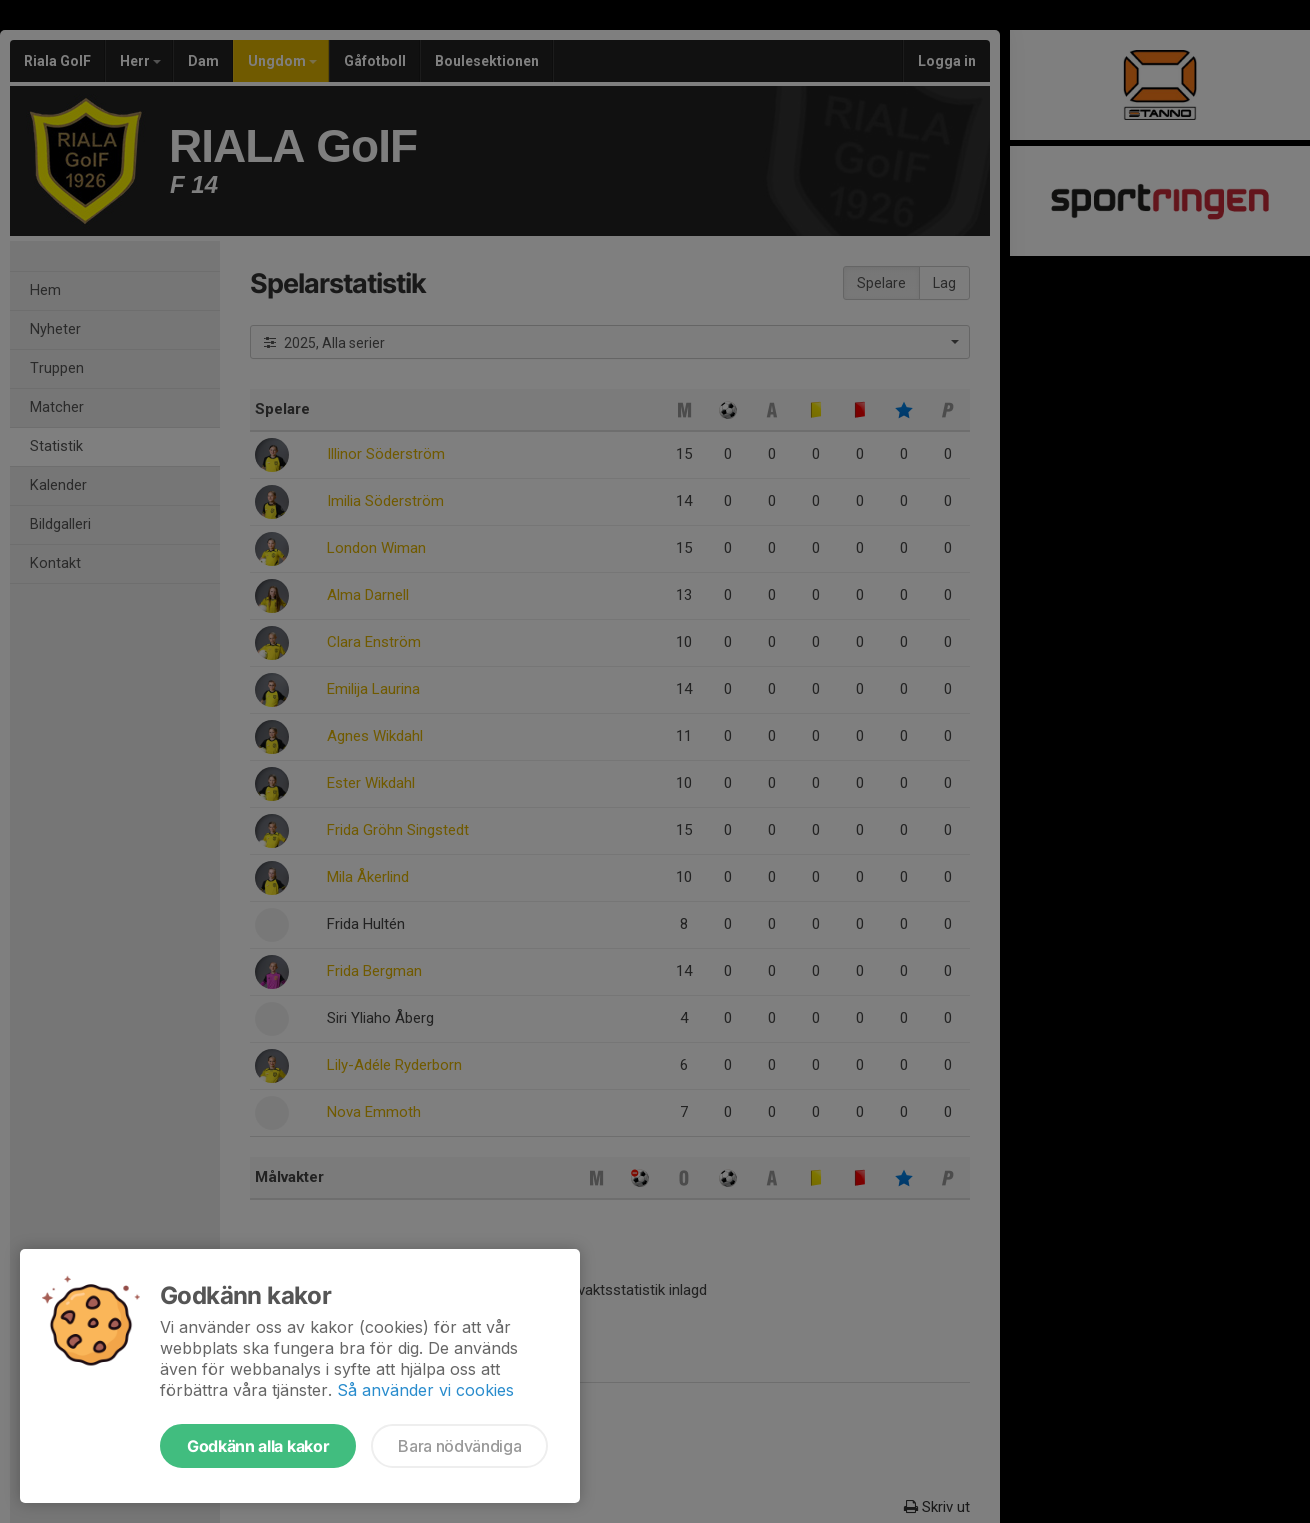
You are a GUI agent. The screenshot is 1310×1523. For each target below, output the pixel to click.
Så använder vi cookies (425, 1390)
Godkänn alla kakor (258, 1446)
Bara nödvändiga (459, 1446)
